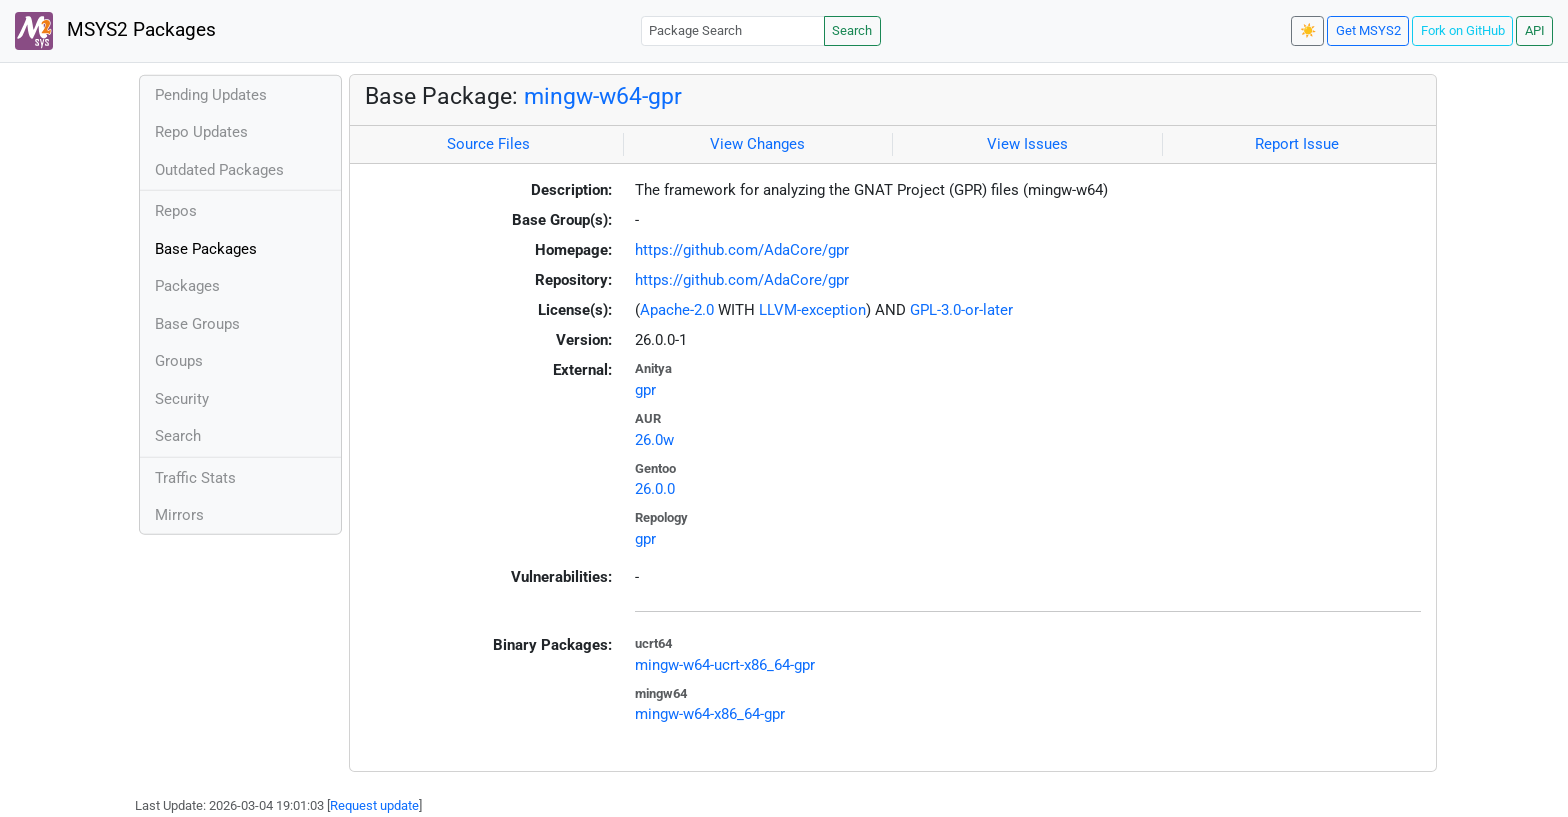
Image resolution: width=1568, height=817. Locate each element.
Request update (374, 805)
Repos (176, 211)
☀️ (1308, 30)
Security (182, 399)
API (1535, 30)
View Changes (757, 144)
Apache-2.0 (677, 310)
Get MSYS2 (1368, 30)
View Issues (1027, 144)
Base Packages (206, 249)
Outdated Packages (219, 170)
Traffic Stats (195, 478)
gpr (645, 390)
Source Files (488, 144)
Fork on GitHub (1463, 30)
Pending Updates (211, 95)
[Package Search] (733, 30)
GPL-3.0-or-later (961, 310)
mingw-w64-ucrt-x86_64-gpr (725, 665)
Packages (187, 286)
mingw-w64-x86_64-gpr (710, 714)
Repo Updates (201, 132)
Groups (179, 361)
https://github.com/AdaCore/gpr (742, 250)
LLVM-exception (812, 310)
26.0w (654, 440)
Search (852, 30)
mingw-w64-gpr (603, 96)
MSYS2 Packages (115, 31)
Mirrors (179, 515)
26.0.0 (655, 489)
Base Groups (197, 324)
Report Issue (1297, 144)
